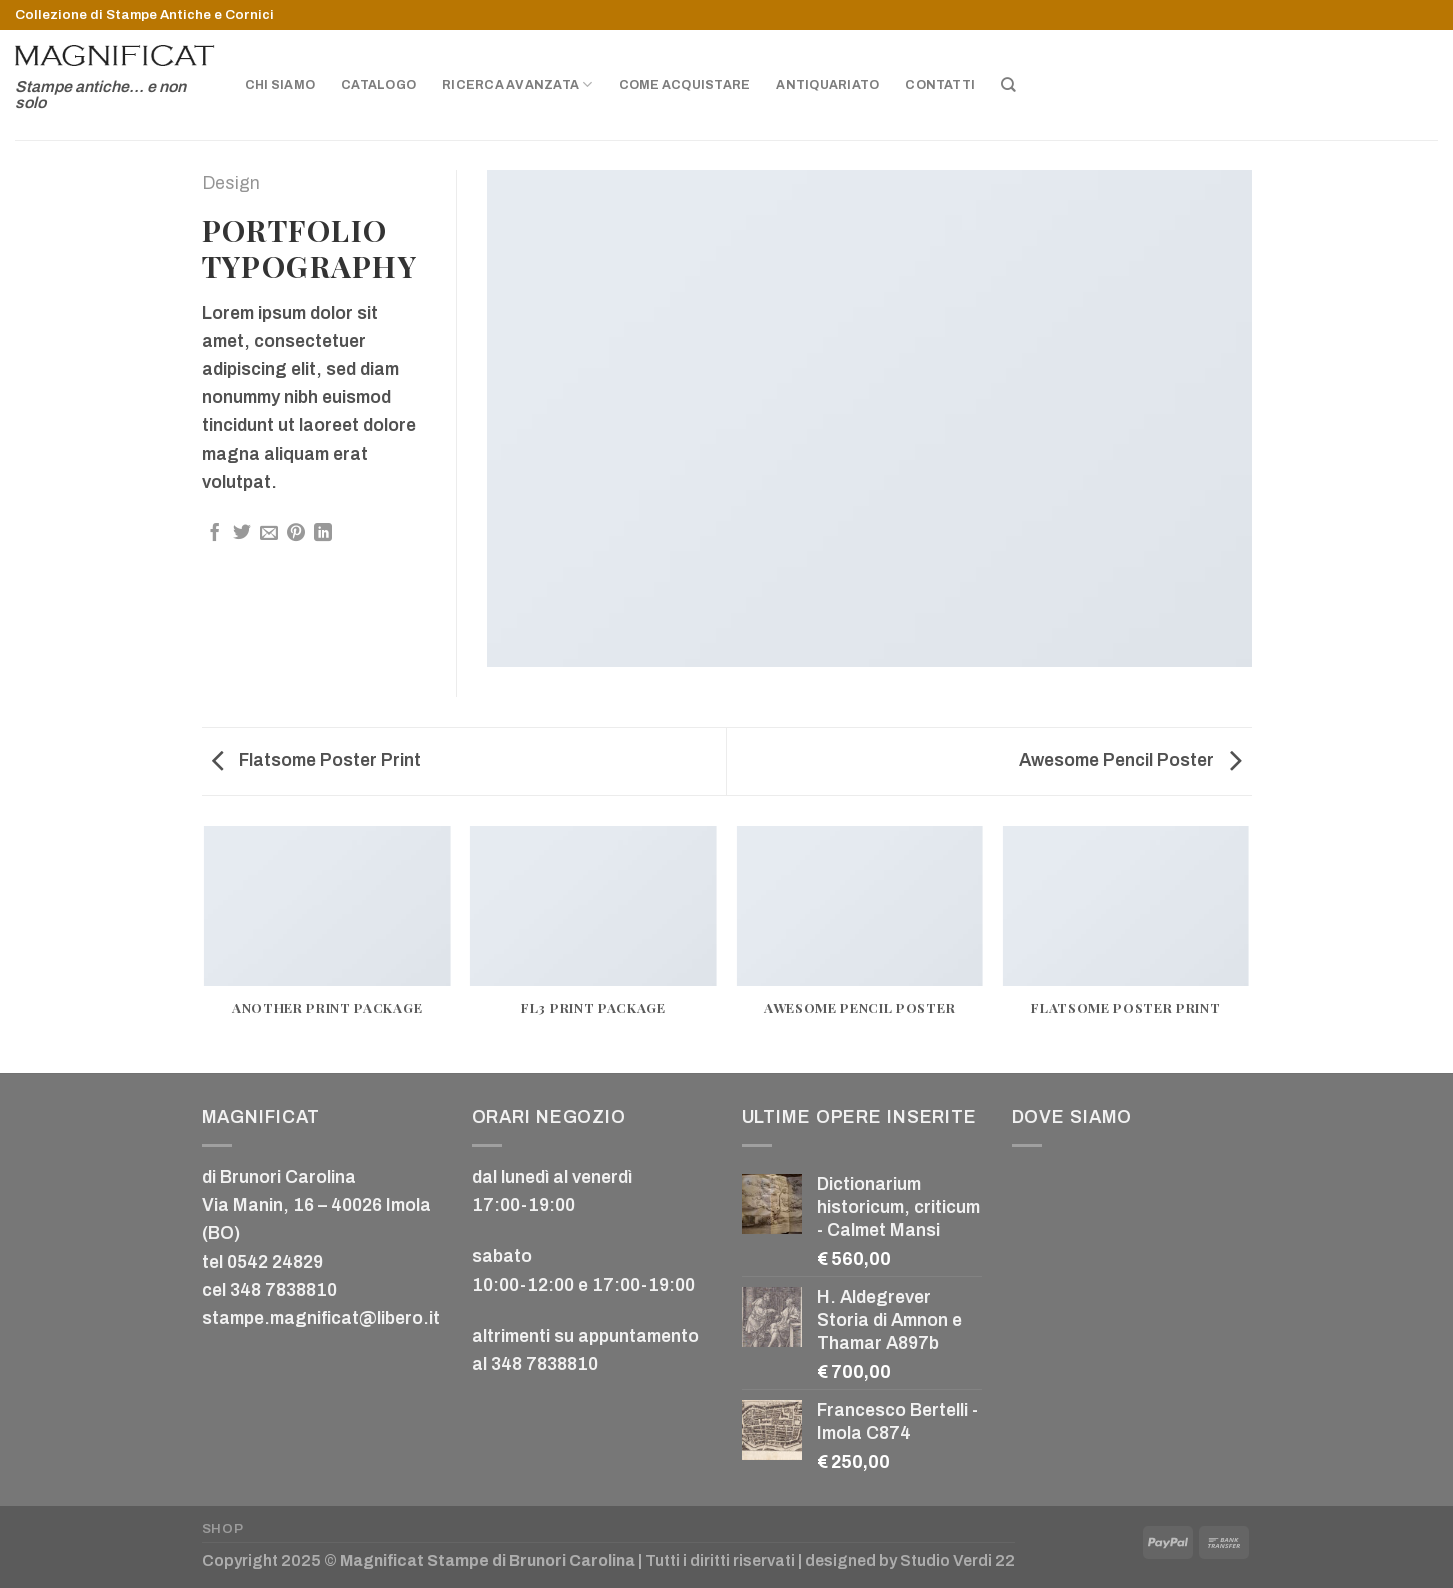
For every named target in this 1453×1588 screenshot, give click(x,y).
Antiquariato (827, 85)
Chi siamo (280, 85)
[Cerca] (1008, 85)
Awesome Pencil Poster (1130, 760)
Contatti (940, 85)
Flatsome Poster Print (316, 760)
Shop (223, 1528)
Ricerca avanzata (517, 84)
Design (231, 183)
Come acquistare (685, 85)
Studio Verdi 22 (957, 1560)
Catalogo (378, 85)
